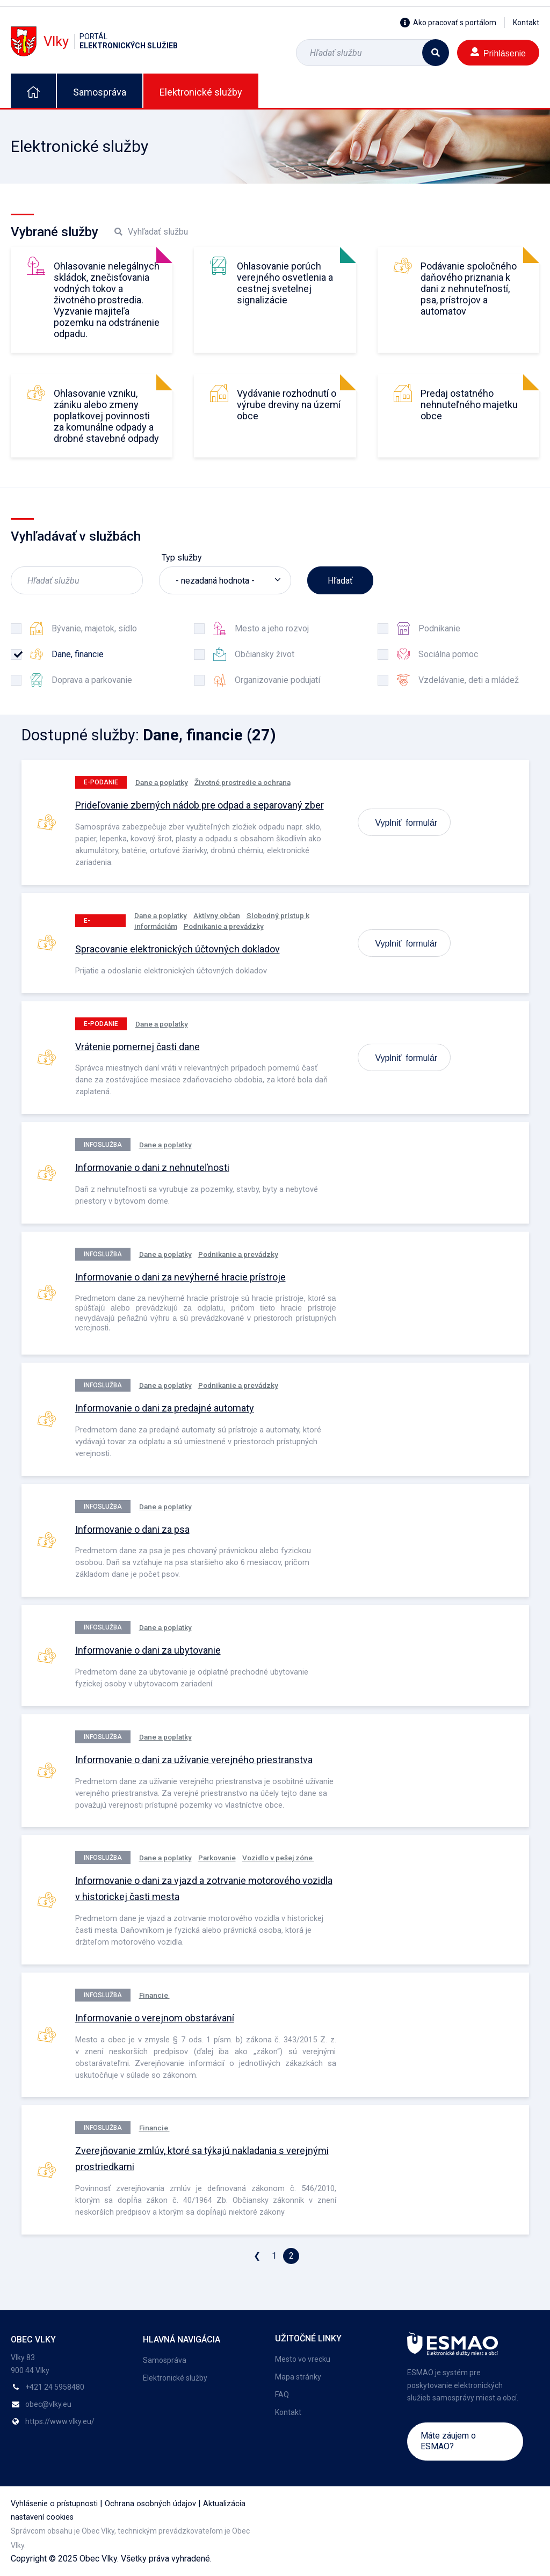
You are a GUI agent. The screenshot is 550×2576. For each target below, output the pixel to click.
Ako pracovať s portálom (448, 22)
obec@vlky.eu (48, 2404)
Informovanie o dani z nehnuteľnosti (152, 1167)
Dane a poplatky (161, 782)
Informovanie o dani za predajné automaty (164, 1408)
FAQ (282, 2394)
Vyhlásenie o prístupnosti (54, 2503)
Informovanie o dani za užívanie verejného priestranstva (194, 1759)
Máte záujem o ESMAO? (448, 2441)
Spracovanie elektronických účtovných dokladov (177, 949)
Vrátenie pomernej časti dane (137, 1046)
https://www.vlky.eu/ (60, 2421)
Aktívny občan (216, 915)
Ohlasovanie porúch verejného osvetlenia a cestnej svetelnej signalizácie (285, 282)
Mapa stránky (298, 2377)
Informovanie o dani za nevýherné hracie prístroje (180, 1277)
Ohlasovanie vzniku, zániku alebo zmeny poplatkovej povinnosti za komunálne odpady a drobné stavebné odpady (106, 416)
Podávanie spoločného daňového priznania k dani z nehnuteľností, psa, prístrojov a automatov (469, 288)
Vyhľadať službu (151, 232)
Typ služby (182, 557)
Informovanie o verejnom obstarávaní (154, 2018)
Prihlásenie (498, 52)
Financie (154, 1995)
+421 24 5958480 (54, 2387)
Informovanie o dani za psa (132, 1529)
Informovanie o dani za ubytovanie (148, 1650)
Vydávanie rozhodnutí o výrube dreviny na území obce (289, 404)
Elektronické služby (201, 92)
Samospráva (99, 92)
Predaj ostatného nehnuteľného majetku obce (469, 404)
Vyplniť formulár (406, 822)
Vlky (94, 41)
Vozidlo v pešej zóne (278, 1857)
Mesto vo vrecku (302, 2359)
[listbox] (225, 580)
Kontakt (526, 22)
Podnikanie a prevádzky (224, 926)
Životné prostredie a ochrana (242, 782)
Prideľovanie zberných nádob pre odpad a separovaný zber (199, 805)
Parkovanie (217, 1857)
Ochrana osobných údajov (150, 2503)
